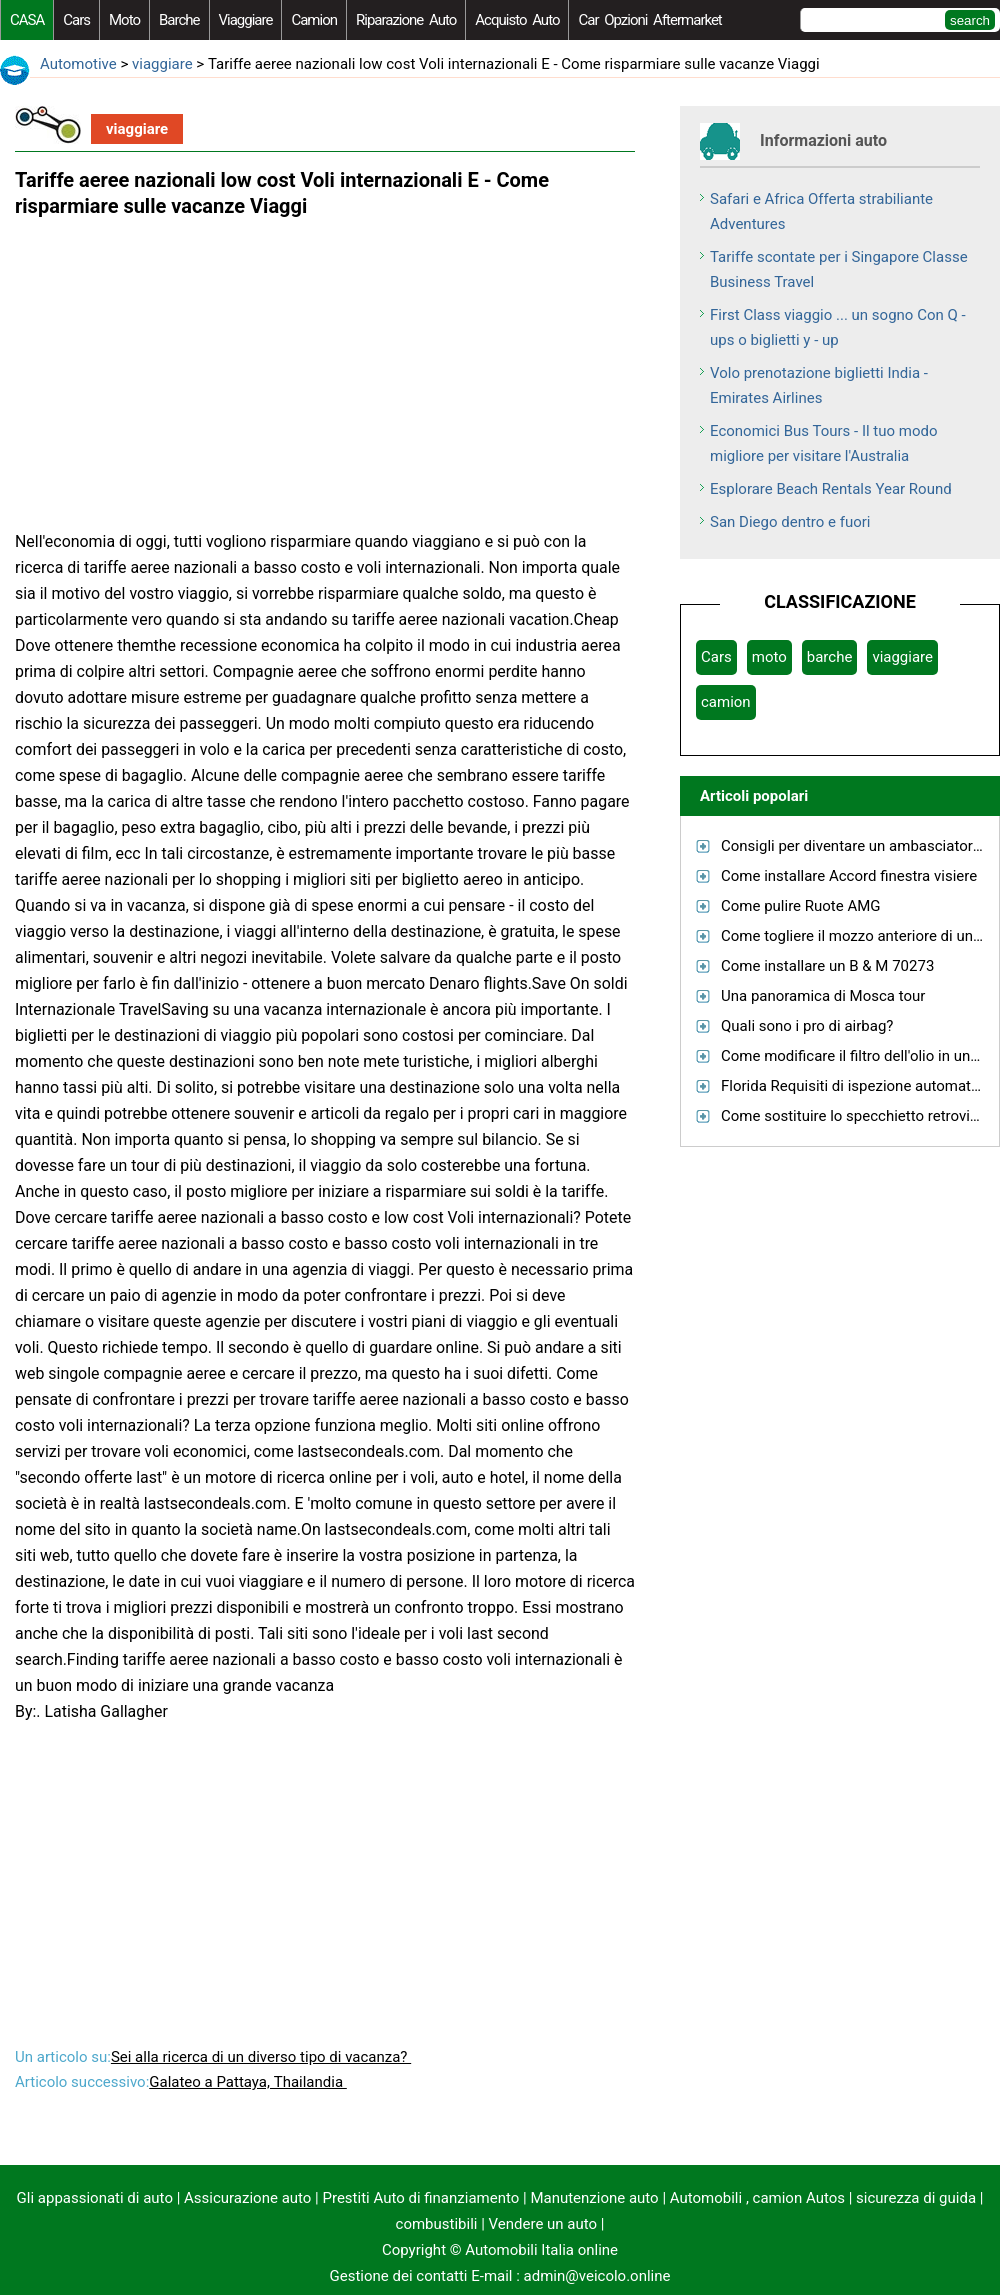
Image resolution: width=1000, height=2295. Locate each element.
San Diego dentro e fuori (790, 522)
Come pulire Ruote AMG (801, 906)
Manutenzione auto (594, 2198)
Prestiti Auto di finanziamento (421, 2198)
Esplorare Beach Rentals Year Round (831, 489)
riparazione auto (406, 20)
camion (314, 20)
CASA (27, 20)
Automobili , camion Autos (757, 2198)
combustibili (437, 2224)
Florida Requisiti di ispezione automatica (856, 1086)
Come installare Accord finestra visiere (849, 876)
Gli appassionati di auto (95, 2198)
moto (124, 20)
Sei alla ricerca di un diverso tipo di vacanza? (261, 2057)
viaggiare (246, 20)
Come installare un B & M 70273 (827, 966)
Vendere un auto (543, 2224)
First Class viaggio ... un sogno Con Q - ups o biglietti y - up (838, 327)
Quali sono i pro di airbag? (807, 1026)
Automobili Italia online (541, 2250)
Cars (76, 20)
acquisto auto (517, 20)
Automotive (78, 64)
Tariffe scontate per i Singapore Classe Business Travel (839, 269)
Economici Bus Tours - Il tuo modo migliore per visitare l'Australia (824, 443)
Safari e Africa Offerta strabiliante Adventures (821, 211)
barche (179, 20)
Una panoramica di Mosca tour (823, 996)
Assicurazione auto (247, 2198)
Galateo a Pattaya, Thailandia (248, 2082)
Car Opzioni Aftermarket (649, 20)
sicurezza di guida (916, 2198)
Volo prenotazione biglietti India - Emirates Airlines (819, 385)
